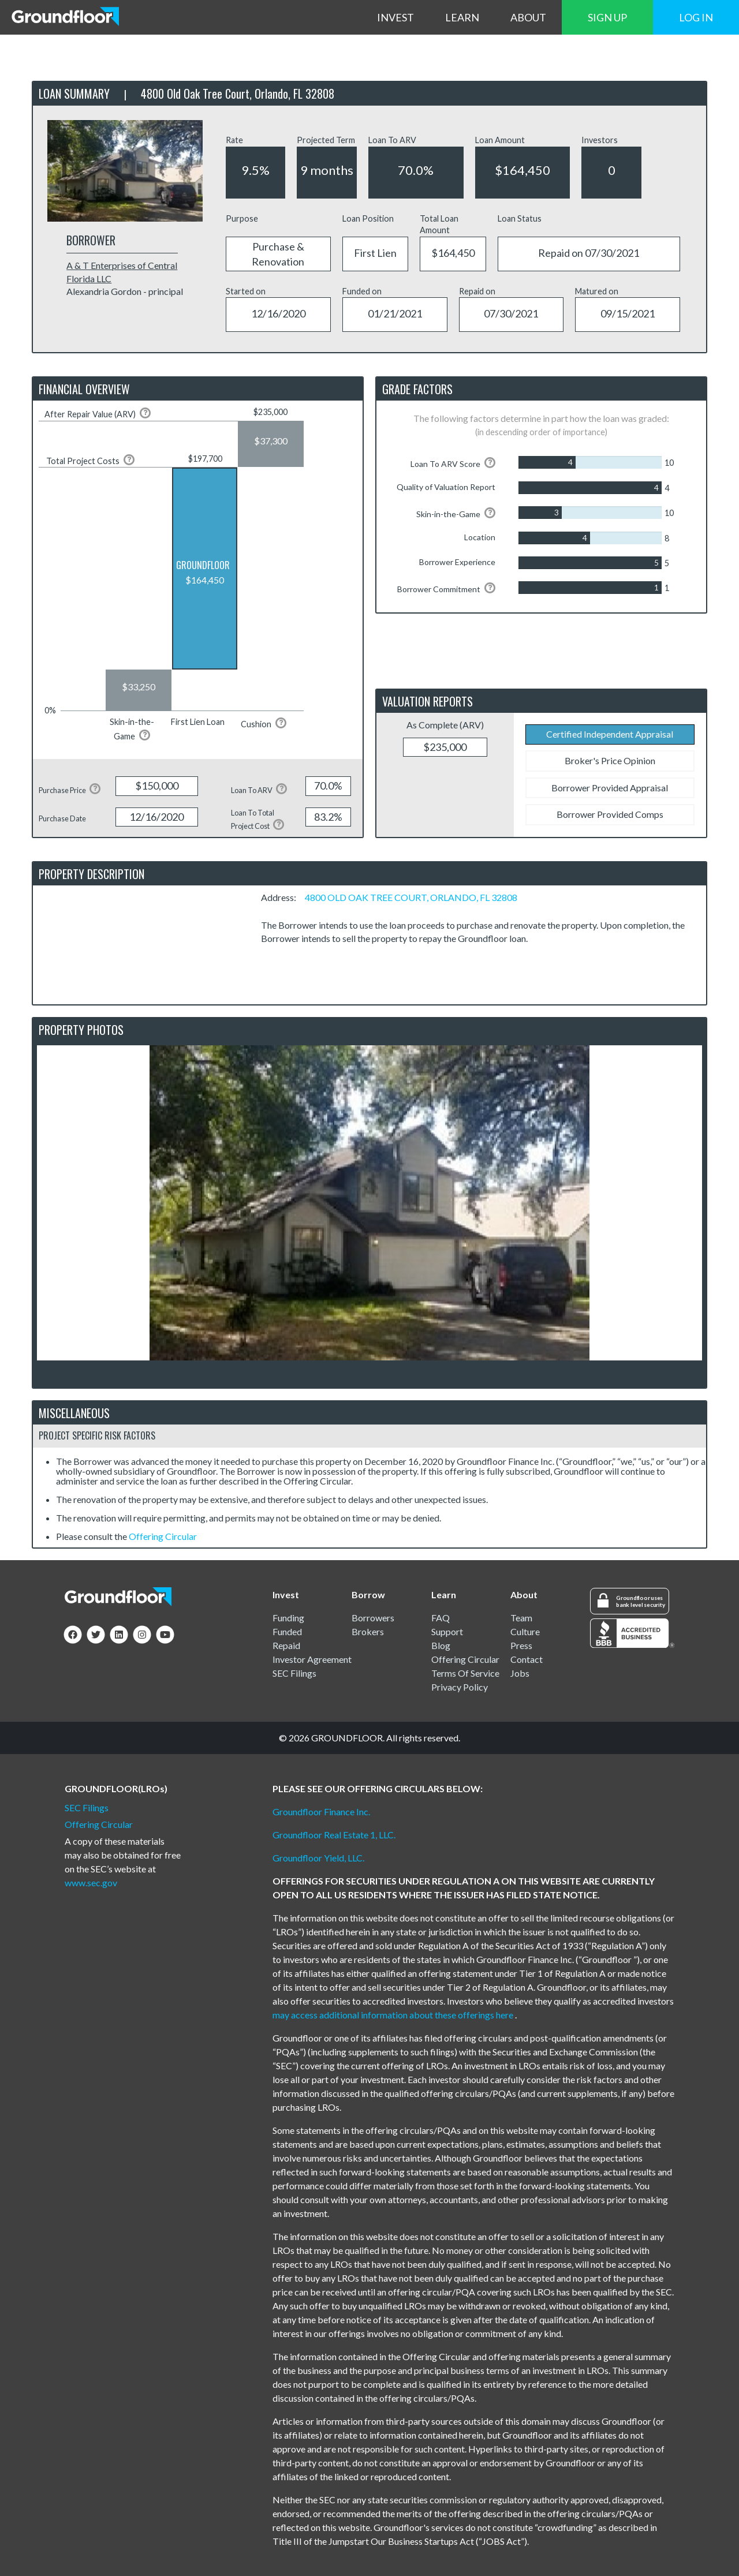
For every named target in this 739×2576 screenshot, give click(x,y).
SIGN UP (607, 17)
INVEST (395, 17)
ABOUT (528, 17)
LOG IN (696, 17)
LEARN (462, 17)
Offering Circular (163, 1536)
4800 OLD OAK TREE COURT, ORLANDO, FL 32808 (411, 897)
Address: (282, 897)
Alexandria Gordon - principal (124, 291)
